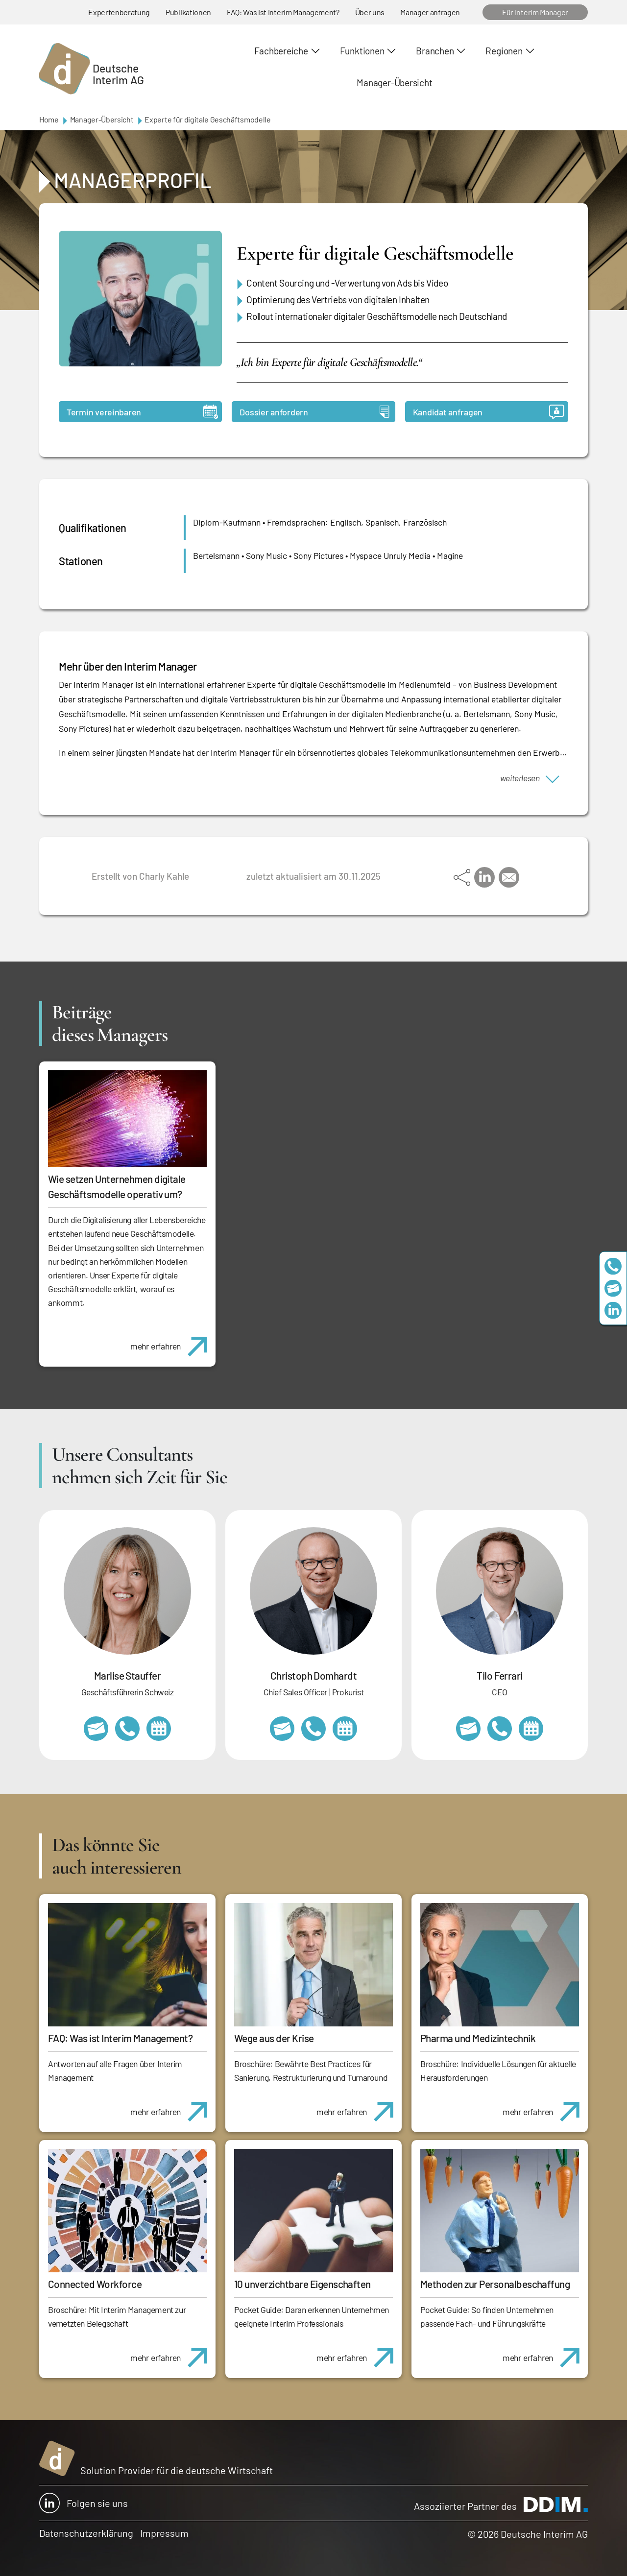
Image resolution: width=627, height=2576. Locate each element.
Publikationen (188, 12)
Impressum (164, 2533)
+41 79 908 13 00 (127, 1728)
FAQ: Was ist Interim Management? (283, 12)
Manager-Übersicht (394, 82)
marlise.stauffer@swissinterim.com (96, 1728)
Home (49, 119)
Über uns (370, 12)
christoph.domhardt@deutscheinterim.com (282, 1728)
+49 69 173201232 (313, 1728)
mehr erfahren (172, 1341)
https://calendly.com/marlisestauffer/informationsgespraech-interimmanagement (158, 1728)
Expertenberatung (119, 12)
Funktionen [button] (362, 50)
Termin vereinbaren (142, 412)
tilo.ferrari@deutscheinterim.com (468, 1728)
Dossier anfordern (314, 412)
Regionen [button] (503, 50)
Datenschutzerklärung (86, 2533)
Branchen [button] (435, 50)
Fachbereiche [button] (281, 50)
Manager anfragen (430, 12)
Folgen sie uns (83, 2503)
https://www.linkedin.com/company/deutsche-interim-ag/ (613, 1310)
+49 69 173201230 (613, 1266)
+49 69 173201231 (499, 1728)
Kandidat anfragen (488, 412)
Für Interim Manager (535, 12)
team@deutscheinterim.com (613, 1288)
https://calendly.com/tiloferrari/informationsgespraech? (531, 1728)
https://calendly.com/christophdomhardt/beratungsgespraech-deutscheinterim (345, 1728)
